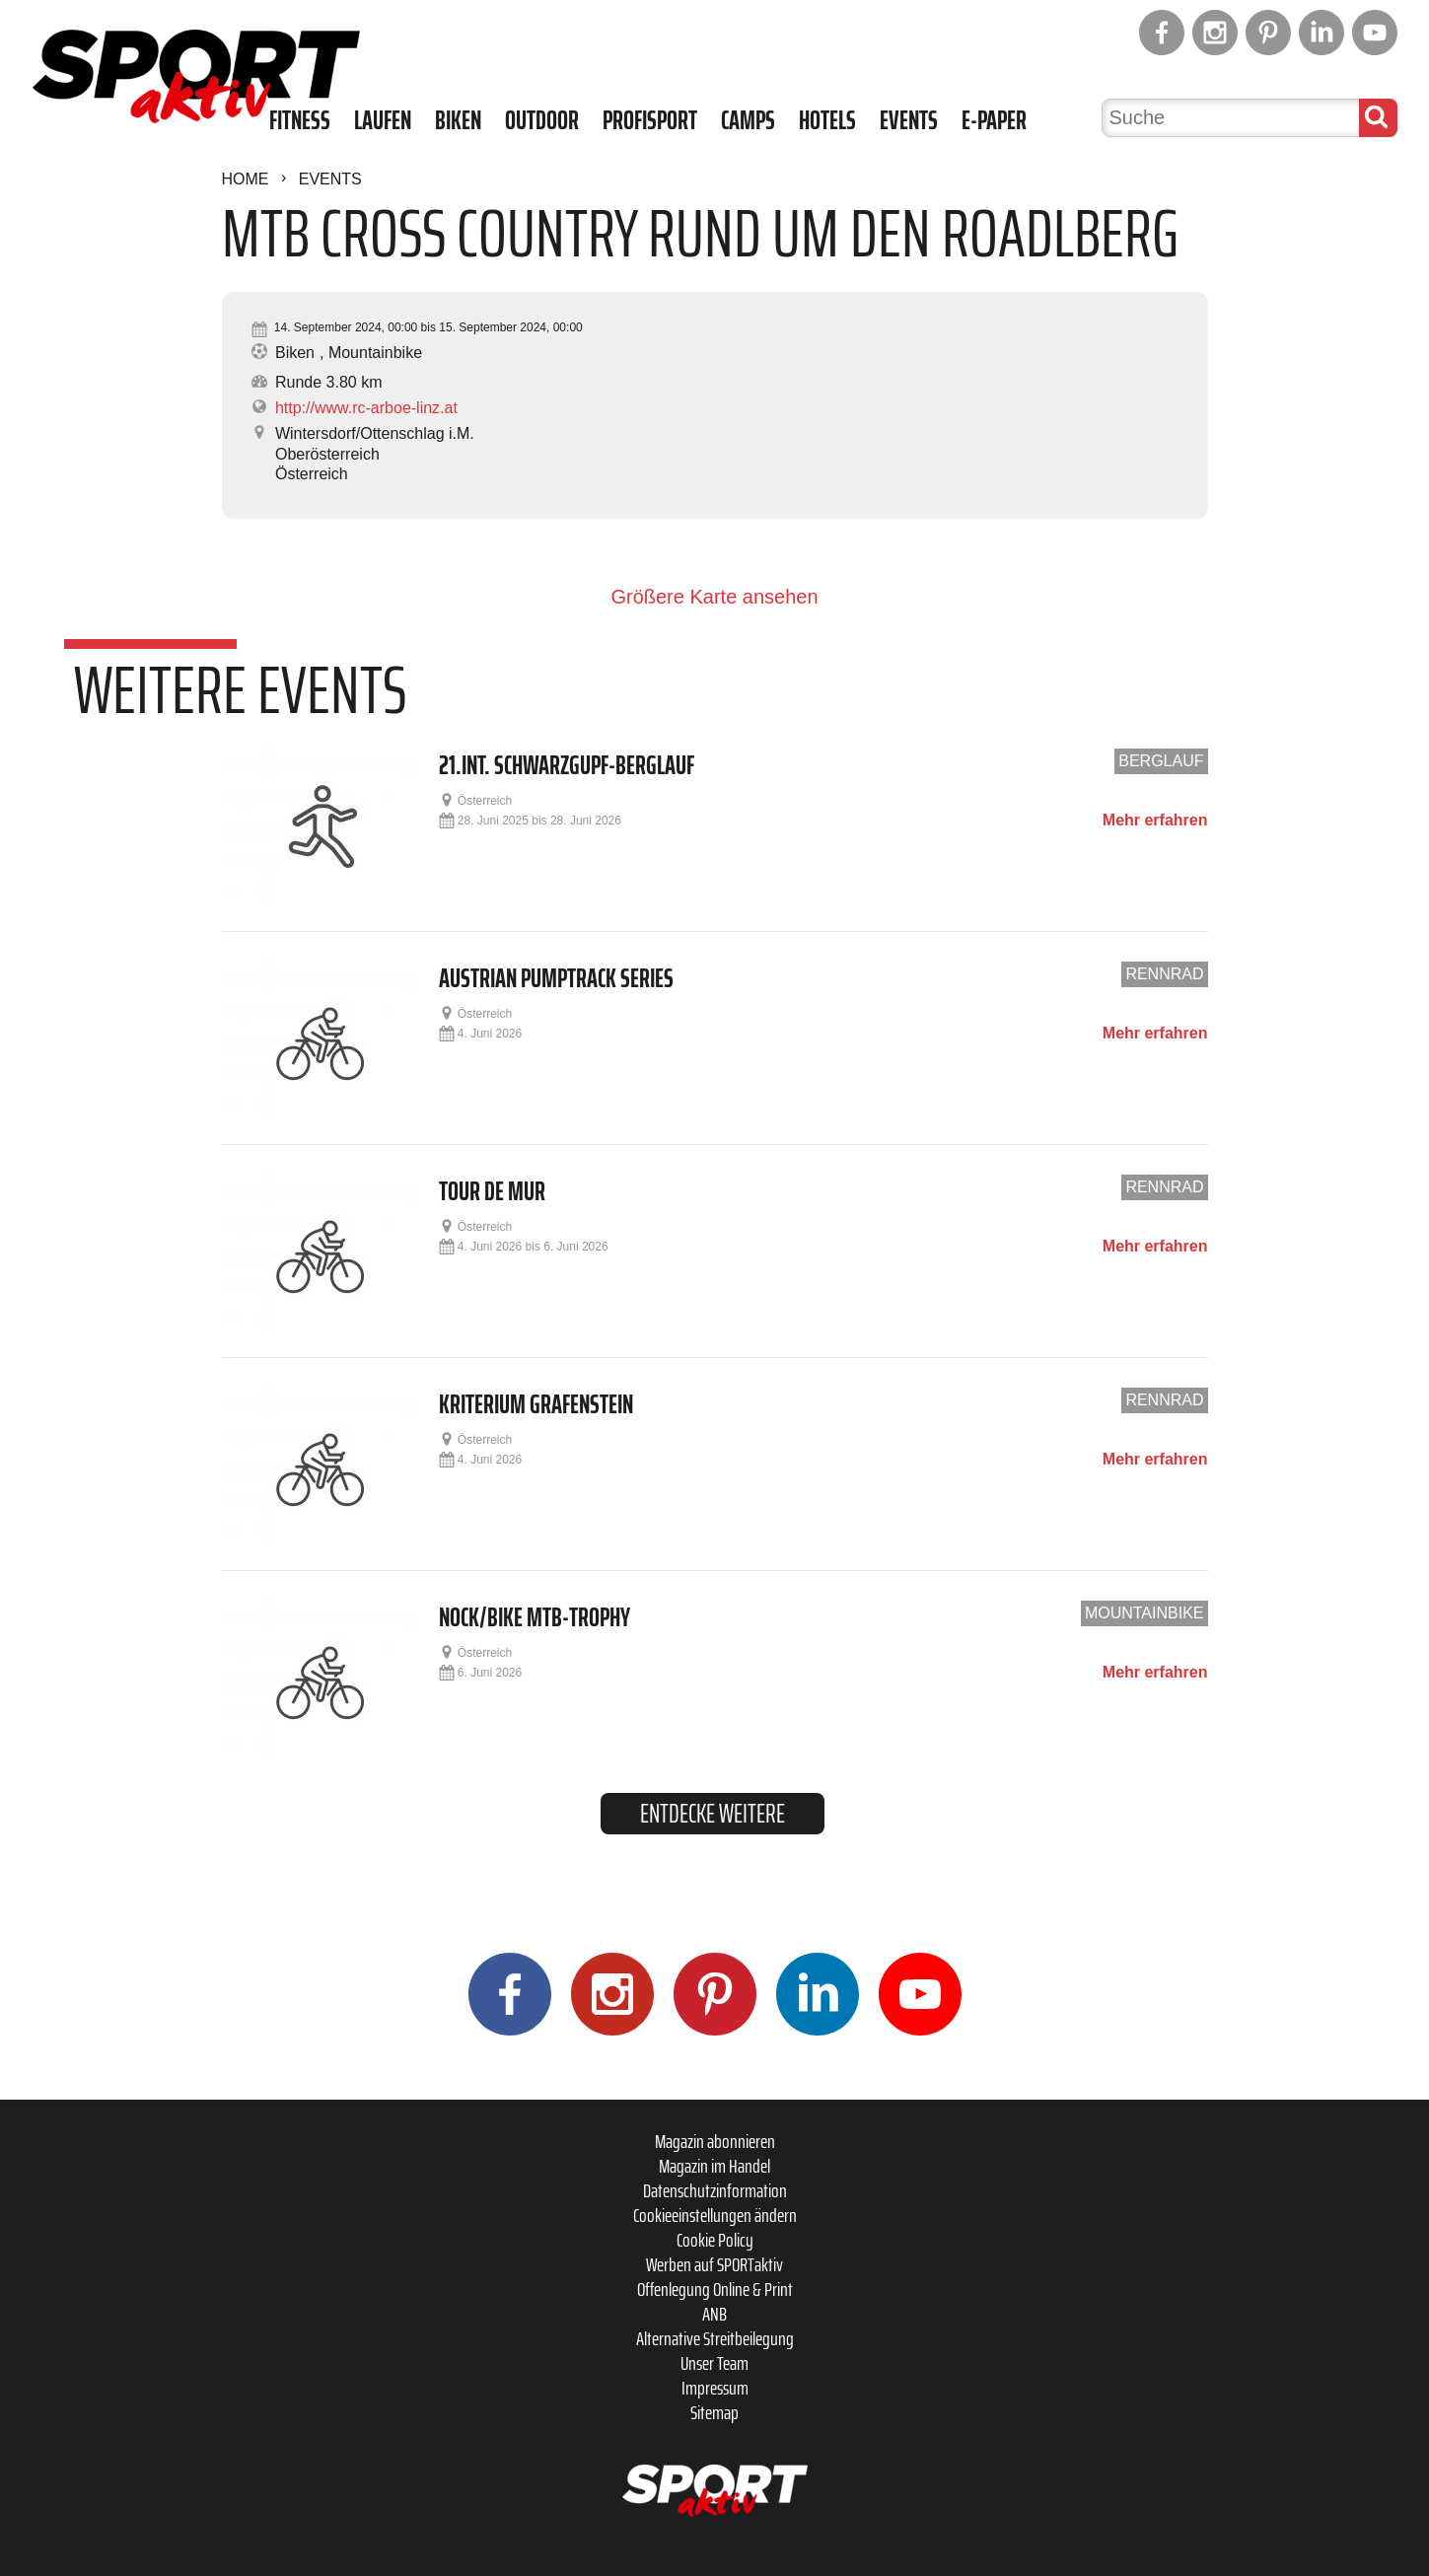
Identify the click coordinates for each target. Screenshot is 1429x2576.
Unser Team (714, 2363)
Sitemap (714, 2412)
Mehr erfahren (1155, 820)
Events (909, 120)
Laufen (382, 120)
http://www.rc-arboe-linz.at (366, 407)
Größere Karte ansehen (714, 597)
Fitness (299, 120)
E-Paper (994, 120)
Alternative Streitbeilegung (715, 2338)
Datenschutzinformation (715, 2190)
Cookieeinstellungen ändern (715, 2215)
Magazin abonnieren (715, 2141)
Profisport (650, 120)
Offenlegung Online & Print (715, 2289)
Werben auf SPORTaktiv (714, 2264)
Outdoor (542, 120)
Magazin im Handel (714, 2166)
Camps (748, 120)
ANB (714, 2313)
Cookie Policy (715, 2239)
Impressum (715, 2387)
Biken (458, 120)
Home (245, 179)
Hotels (827, 120)
